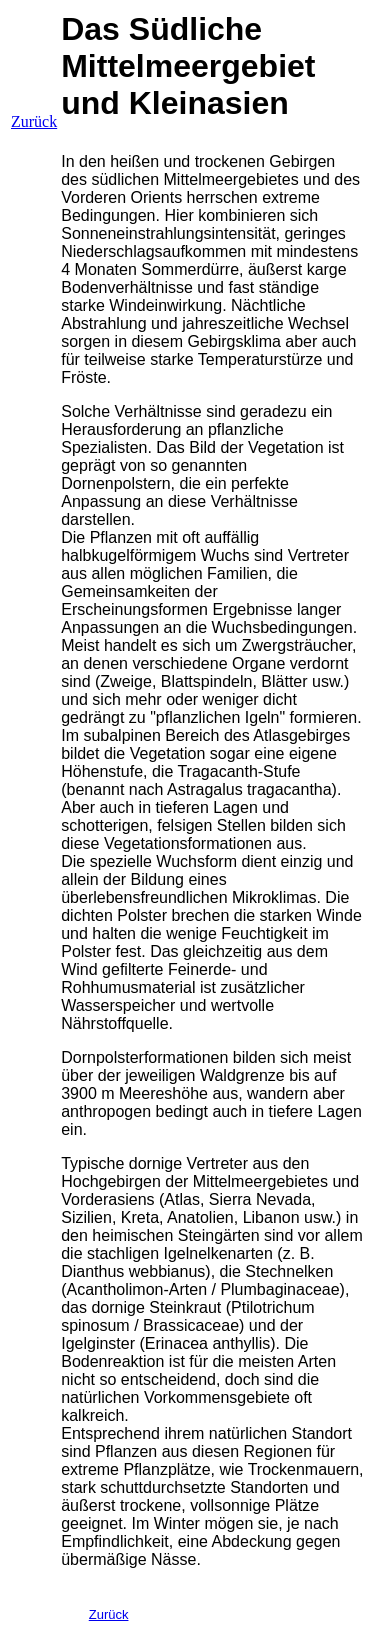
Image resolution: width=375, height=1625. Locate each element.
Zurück (34, 121)
